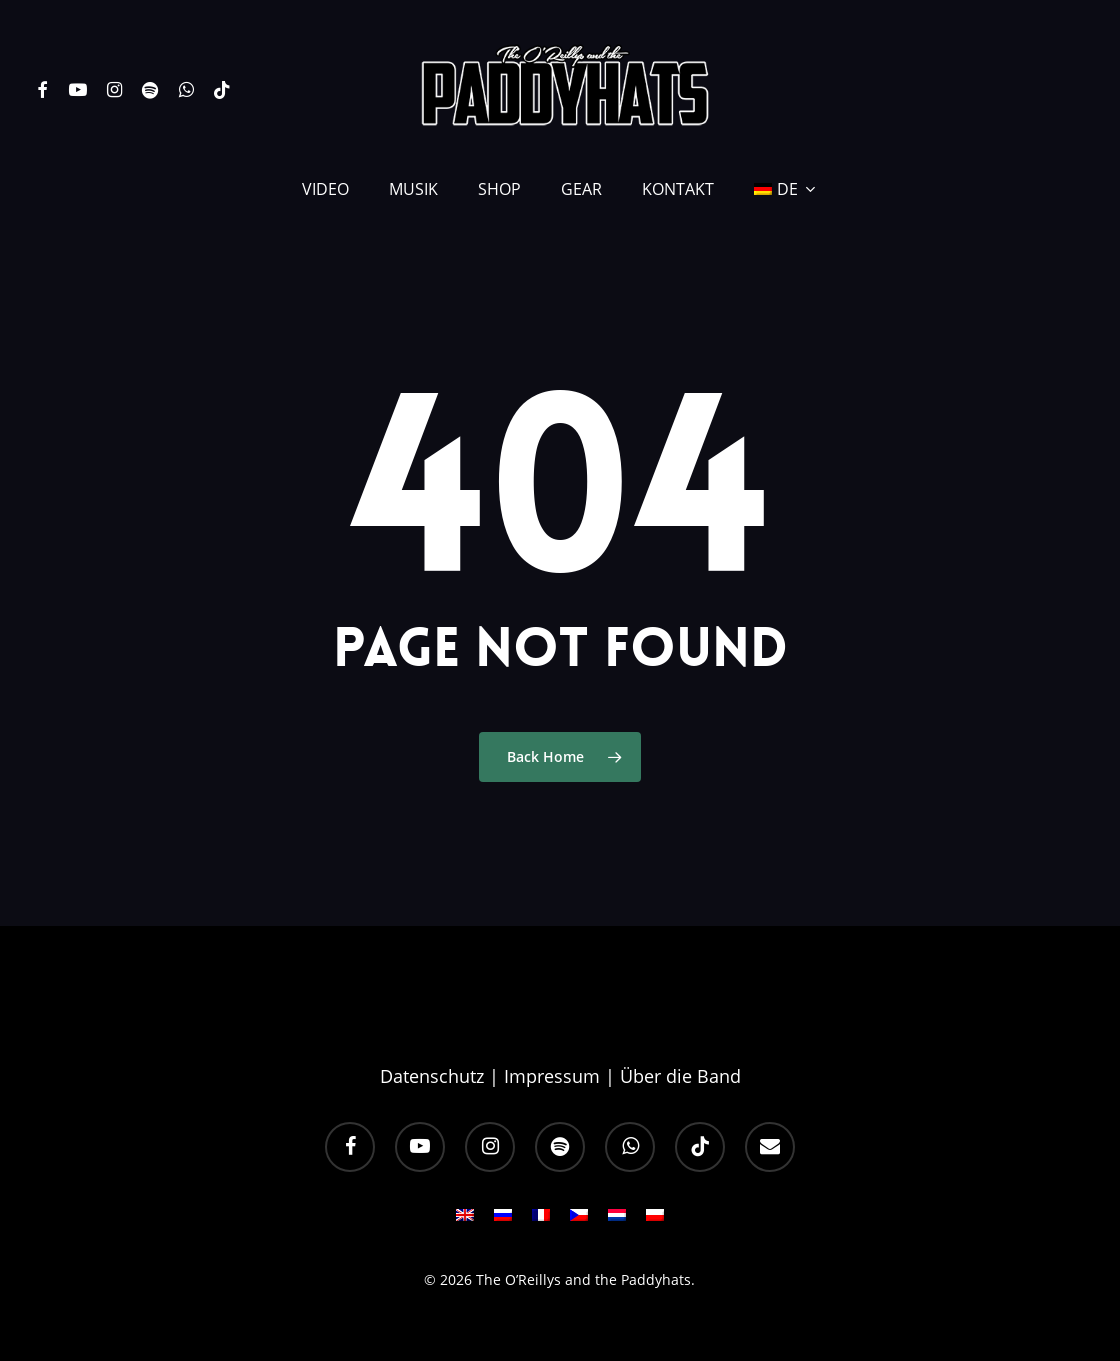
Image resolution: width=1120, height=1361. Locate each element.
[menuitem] (786, 189)
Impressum (552, 1076)
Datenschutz (432, 1076)
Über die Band (680, 1076)
